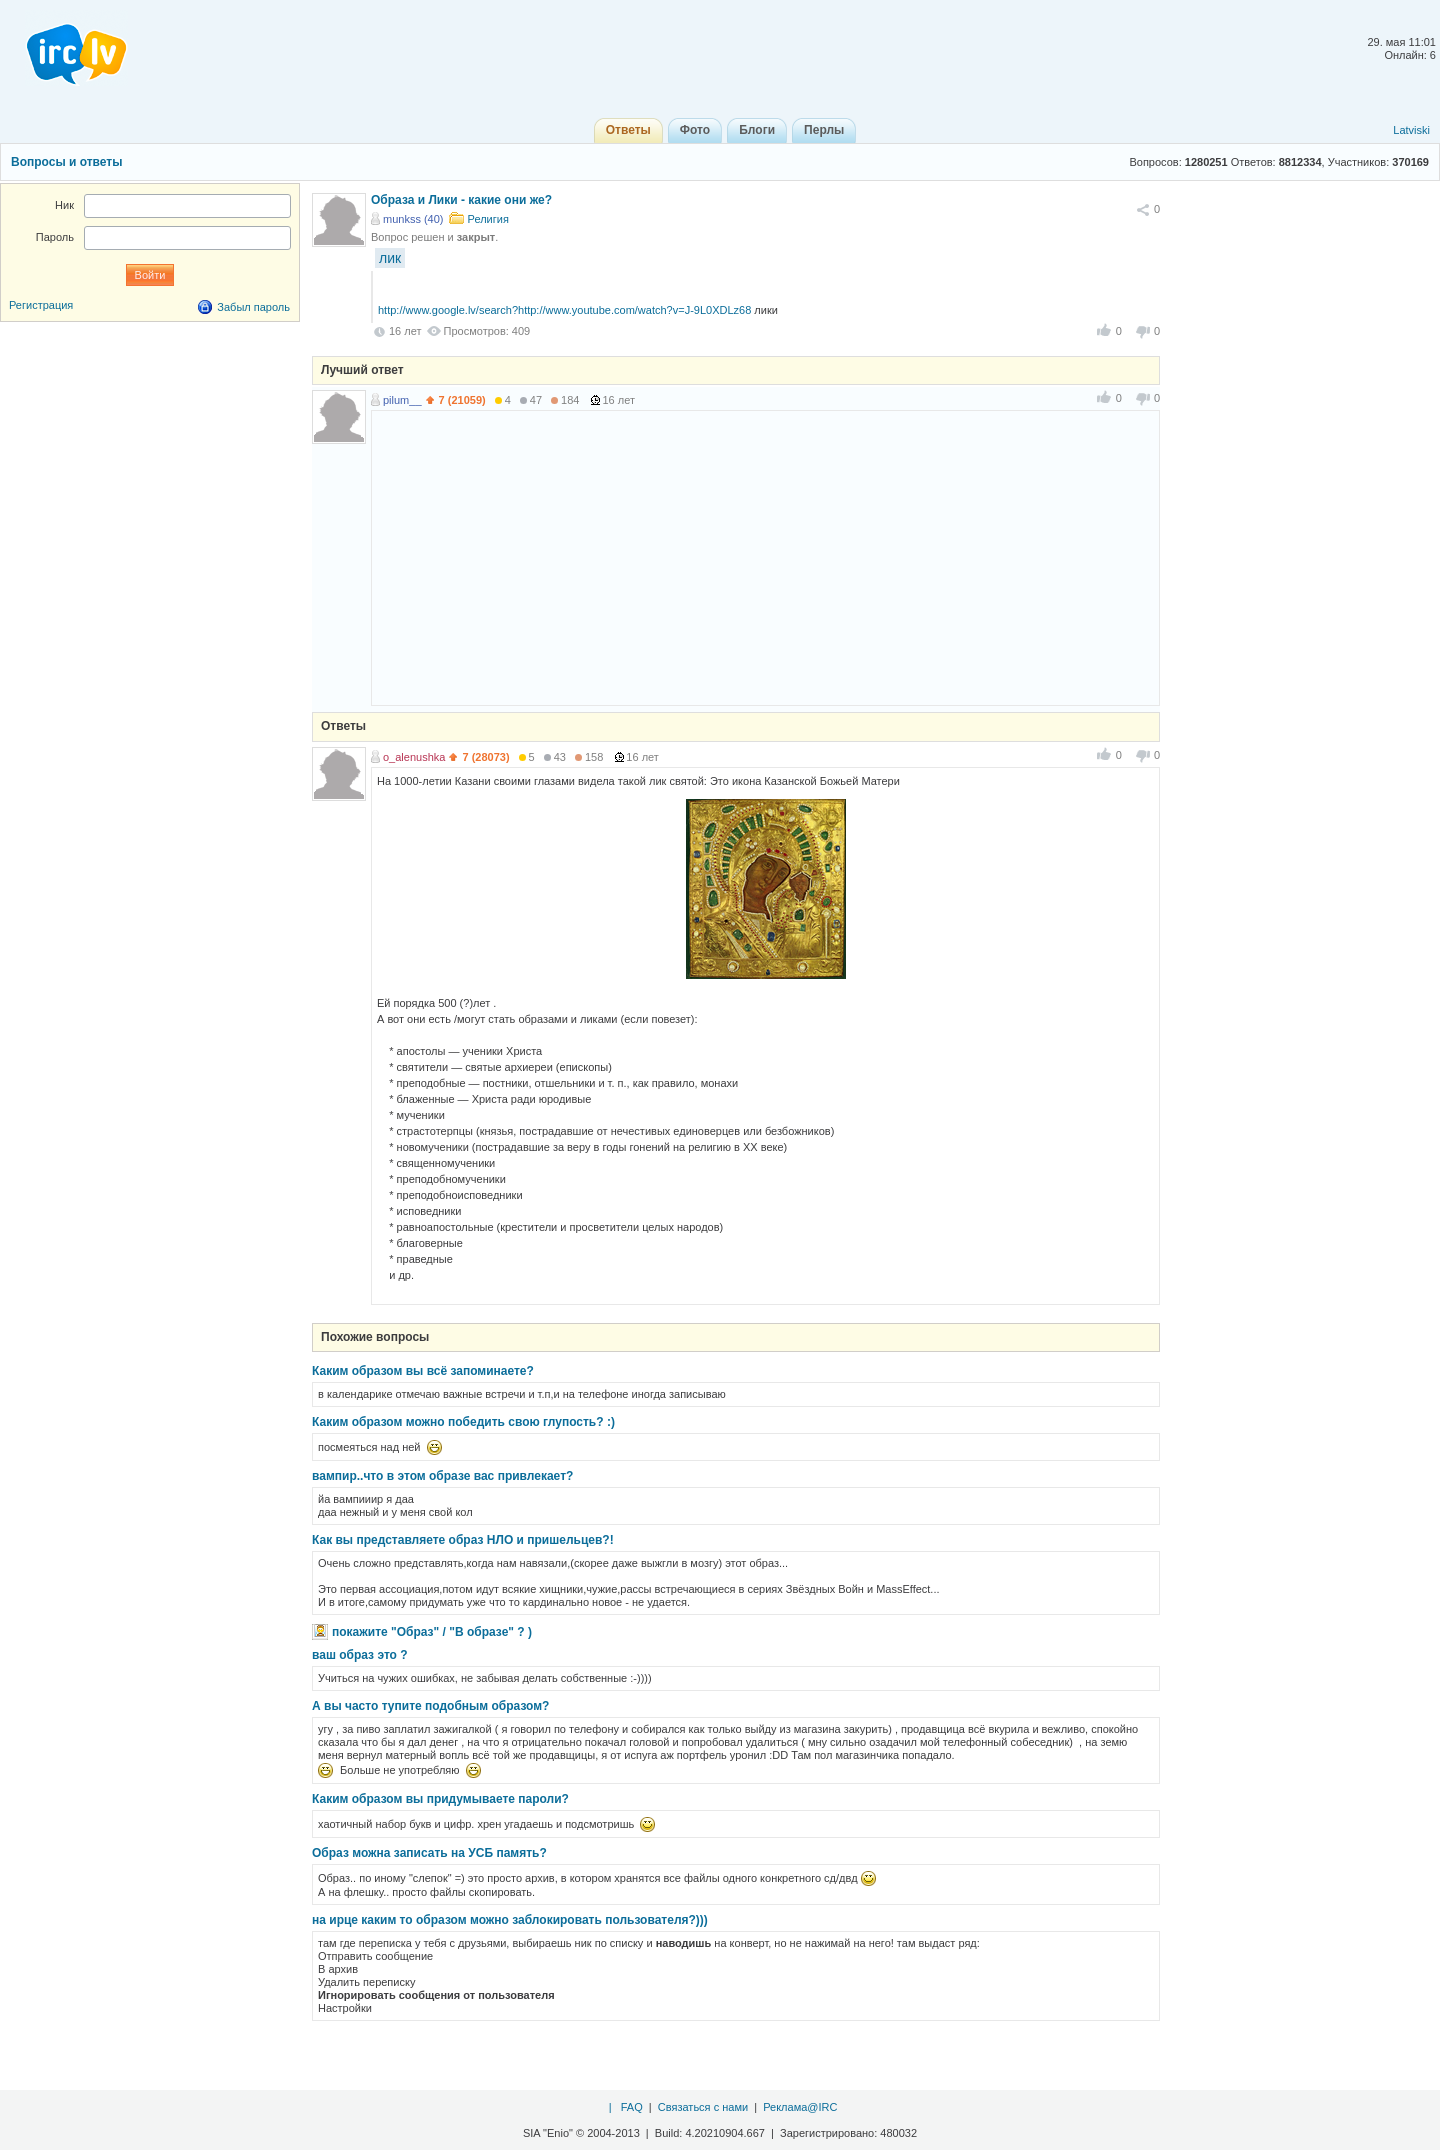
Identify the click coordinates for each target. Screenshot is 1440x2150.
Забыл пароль (253, 307)
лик (390, 258)
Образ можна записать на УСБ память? (429, 1853)
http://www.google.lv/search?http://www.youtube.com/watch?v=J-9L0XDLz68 (564, 310)
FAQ (632, 2107)
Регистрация (41, 305)
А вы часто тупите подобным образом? (430, 1706)
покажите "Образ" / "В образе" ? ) (432, 1632)
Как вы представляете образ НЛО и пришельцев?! (463, 1540)
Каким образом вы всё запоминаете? (423, 1371)
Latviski (1411, 130)
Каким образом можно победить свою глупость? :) (463, 1422)
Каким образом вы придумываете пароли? (440, 1799)
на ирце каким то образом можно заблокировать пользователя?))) (510, 1920)
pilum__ (402, 400)
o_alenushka (414, 757)
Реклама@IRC (800, 2107)
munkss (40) (413, 219)
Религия (488, 219)
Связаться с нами (703, 2107)
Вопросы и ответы (66, 162)
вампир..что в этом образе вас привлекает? (442, 1476)
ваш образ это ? (360, 1655)
